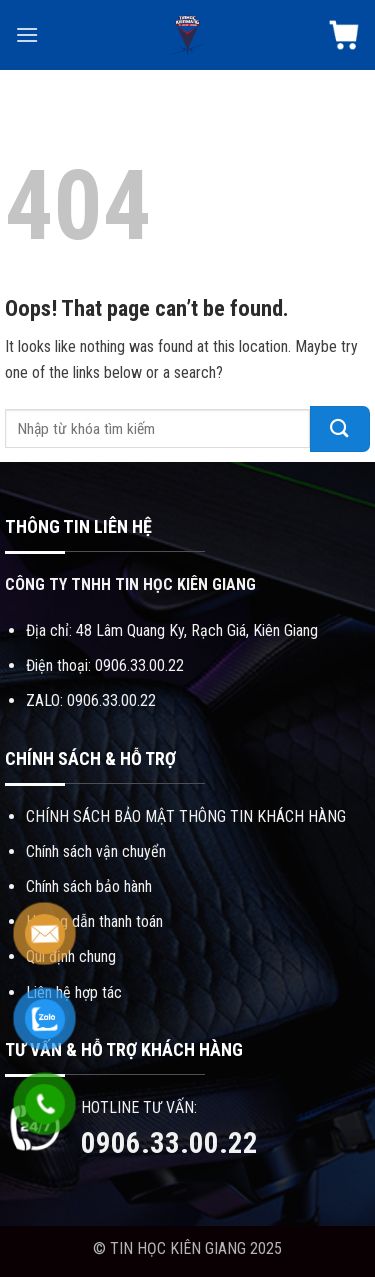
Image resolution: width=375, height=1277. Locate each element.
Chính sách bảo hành (89, 886)
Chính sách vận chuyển (96, 851)
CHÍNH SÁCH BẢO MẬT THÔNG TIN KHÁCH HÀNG (186, 816)
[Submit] (340, 429)
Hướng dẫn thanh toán (94, 921)
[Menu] (27, 34)
